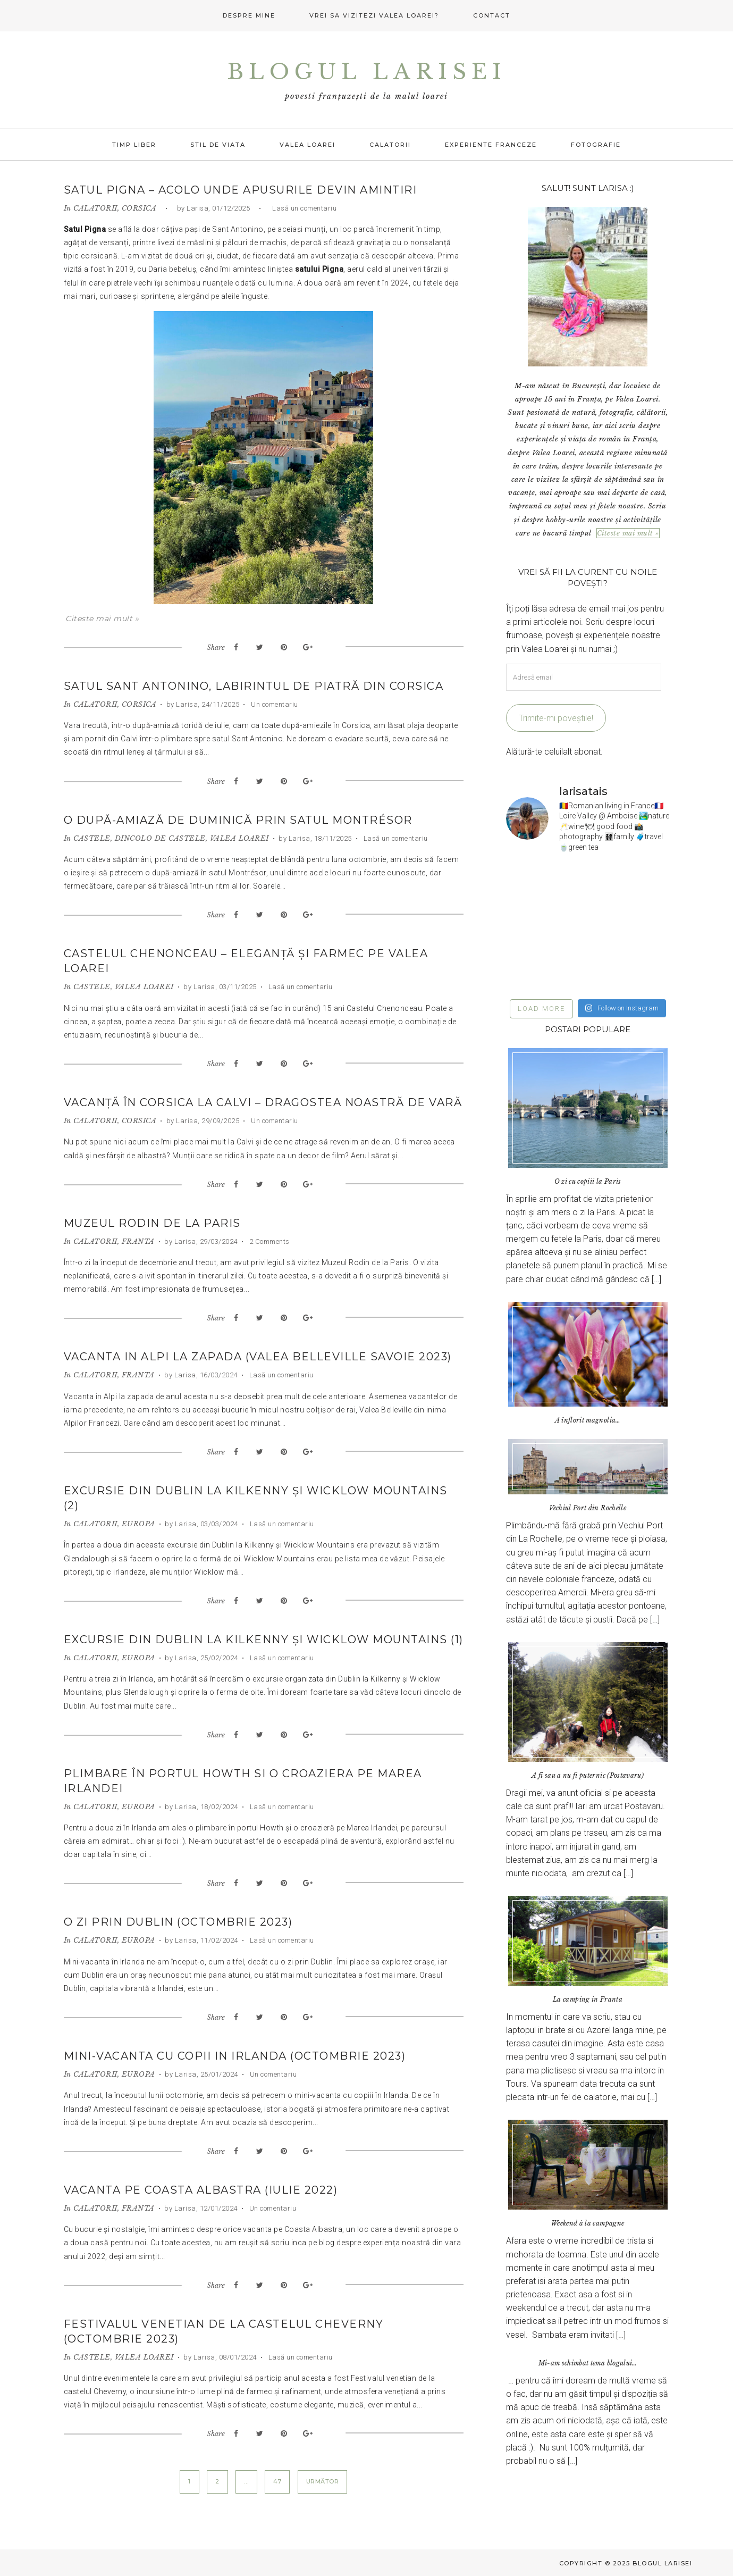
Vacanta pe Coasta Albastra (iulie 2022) (201, 2190)
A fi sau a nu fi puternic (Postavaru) (588, 1775)
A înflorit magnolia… (588, 1420)
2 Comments (268, 1241)
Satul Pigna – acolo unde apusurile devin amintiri (240, 189)
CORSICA (139, 208)
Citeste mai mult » (102, 618)
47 (277, 2481)
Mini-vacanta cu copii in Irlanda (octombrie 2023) (235, 2056)
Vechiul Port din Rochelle (587, 1508)
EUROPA (138, 1523)
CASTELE (92, 838)
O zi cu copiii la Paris (587, 1181)
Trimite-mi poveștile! (556, 718)
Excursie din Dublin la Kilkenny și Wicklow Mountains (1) (264, 1639)
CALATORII (95, 208)
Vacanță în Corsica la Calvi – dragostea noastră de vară (263, 1102)
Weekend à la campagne (587, 2223)
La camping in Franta (587, 1999)
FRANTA (138, 1241)
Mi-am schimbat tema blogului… (587, 2363)
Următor (322, 2481)
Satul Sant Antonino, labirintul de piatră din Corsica (254, 686)
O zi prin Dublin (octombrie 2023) (178, 1922)
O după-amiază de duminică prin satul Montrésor (238, 820)
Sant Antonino (238, 229)
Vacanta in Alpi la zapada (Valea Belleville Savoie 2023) (258, 1356)
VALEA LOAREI (239, 838)
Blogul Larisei (367, 71)
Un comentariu (273, 704)
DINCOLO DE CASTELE (160, 838)
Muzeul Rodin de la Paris (152, 1223)
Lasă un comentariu (304, 208)
